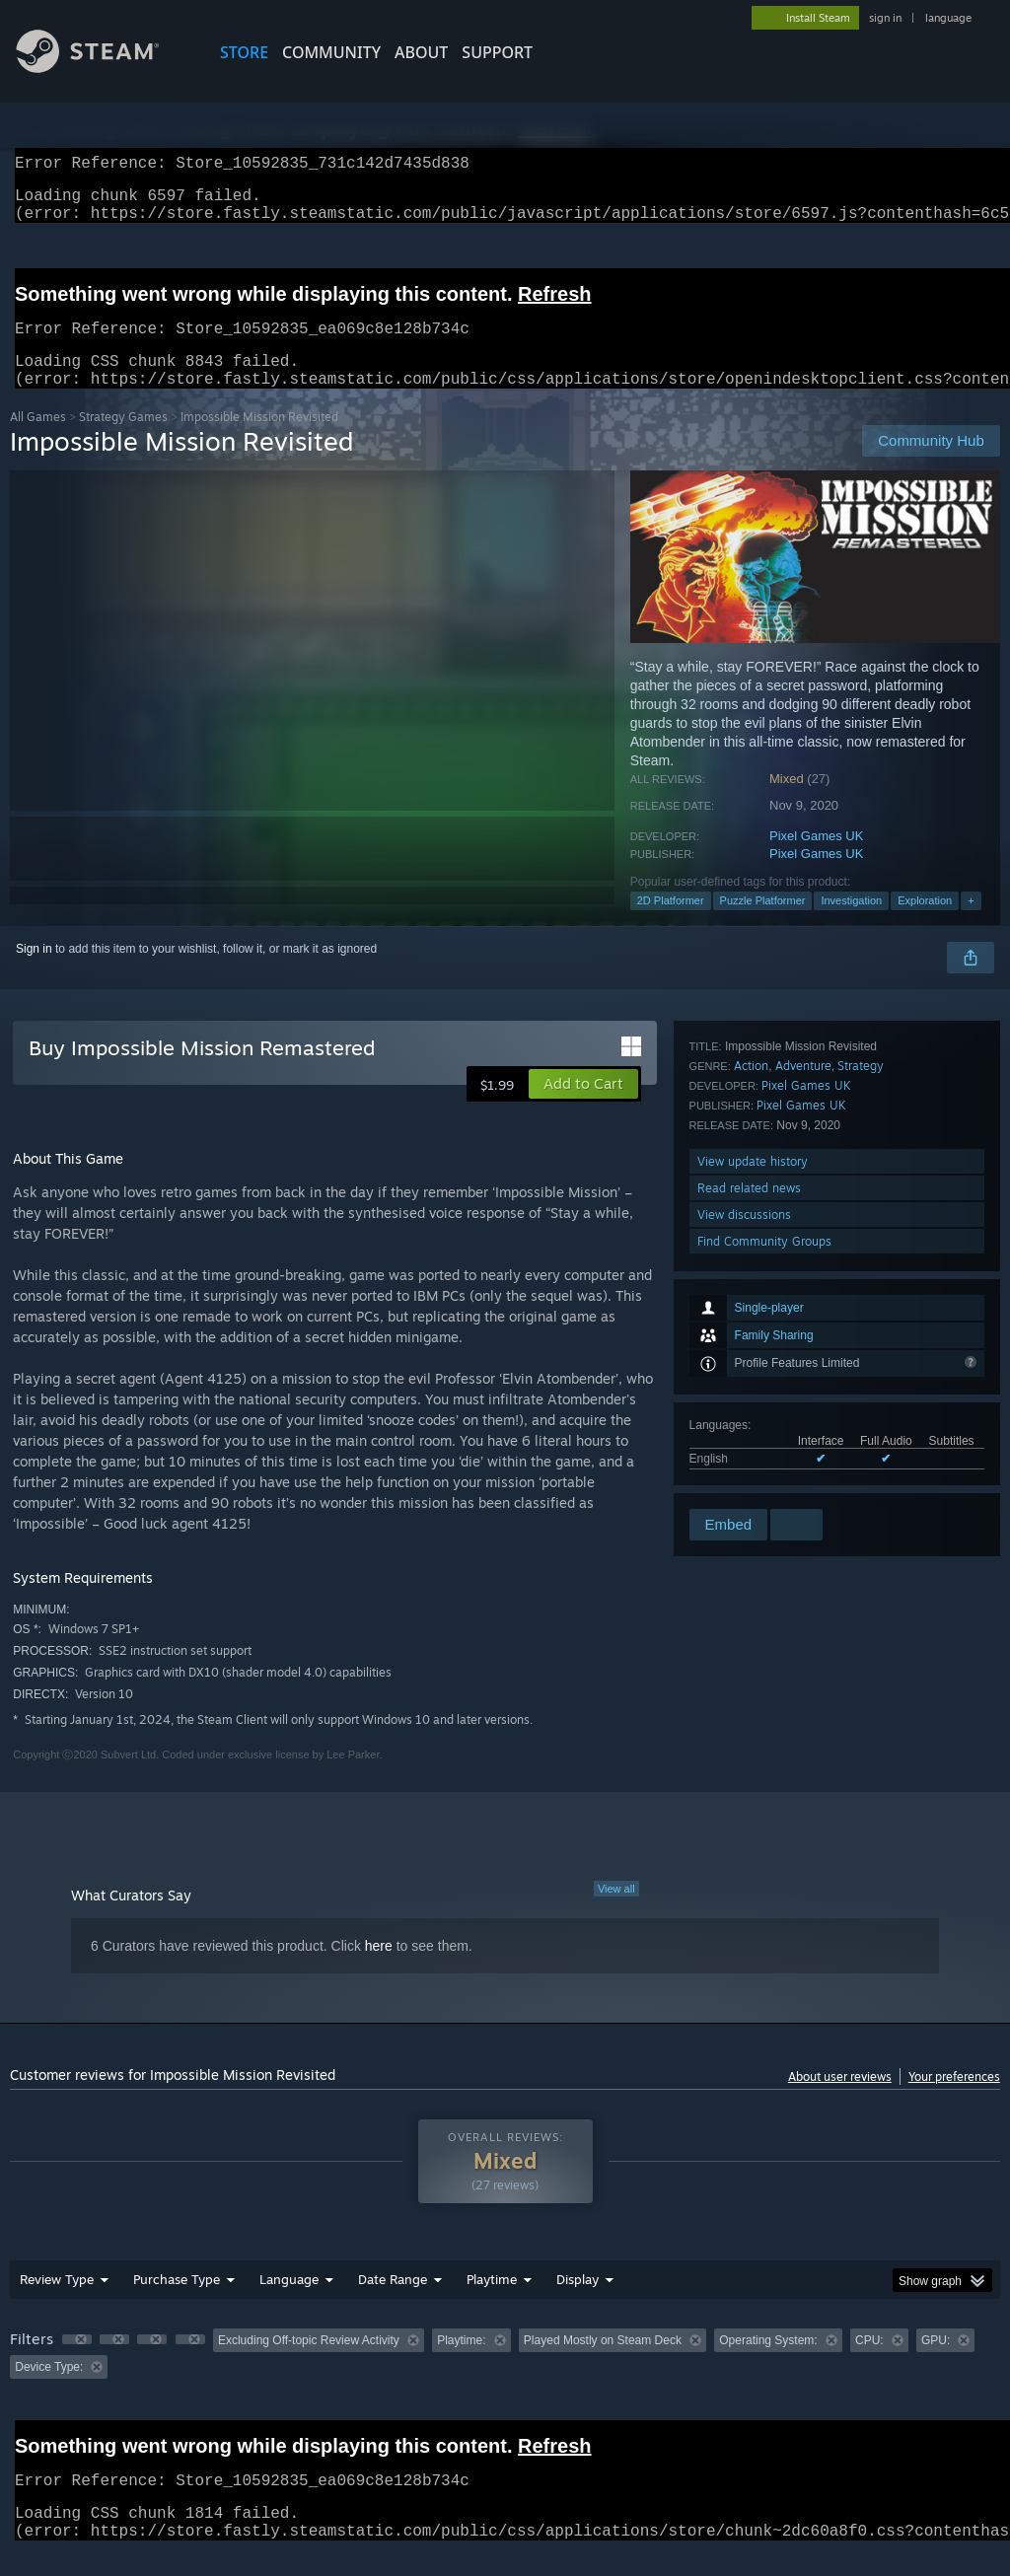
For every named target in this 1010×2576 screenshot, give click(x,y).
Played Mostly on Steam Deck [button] (603, 2364)
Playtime (492, 2303)
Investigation (851, 924)
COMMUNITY (331, 52)
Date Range (392, 2303)
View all (616, 1912)
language (948, 18)
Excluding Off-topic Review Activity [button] (308, 2364)
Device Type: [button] (49, 2390)
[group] (505, 2377)
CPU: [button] (869, 2364)
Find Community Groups (764, 1478)
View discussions (744, 1452)
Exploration (925, 924)
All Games (38, 440)
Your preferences (954, 2100)
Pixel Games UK (816, 859)
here (379, 1969)
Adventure (803, 1303)
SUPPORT (497, 52)
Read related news (749, 1425)
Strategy (860, 1303)
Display (577, 2303)
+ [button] (971, 924)
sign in (885, 18)
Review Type (57, 2303)
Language (289, 2303)
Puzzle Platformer (763, 924)
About (421, 52)
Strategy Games (123, 440)
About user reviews (840, 2100)
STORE (244, 52)
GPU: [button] (935, 2364)
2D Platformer (670, 924)
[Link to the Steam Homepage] (102, 67)
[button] (583, 1107)
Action (751, 1303)
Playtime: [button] (461, 2364)
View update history (752, 1399)
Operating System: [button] (768, 2364)
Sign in (34, 972)
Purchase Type (176, 2303)
